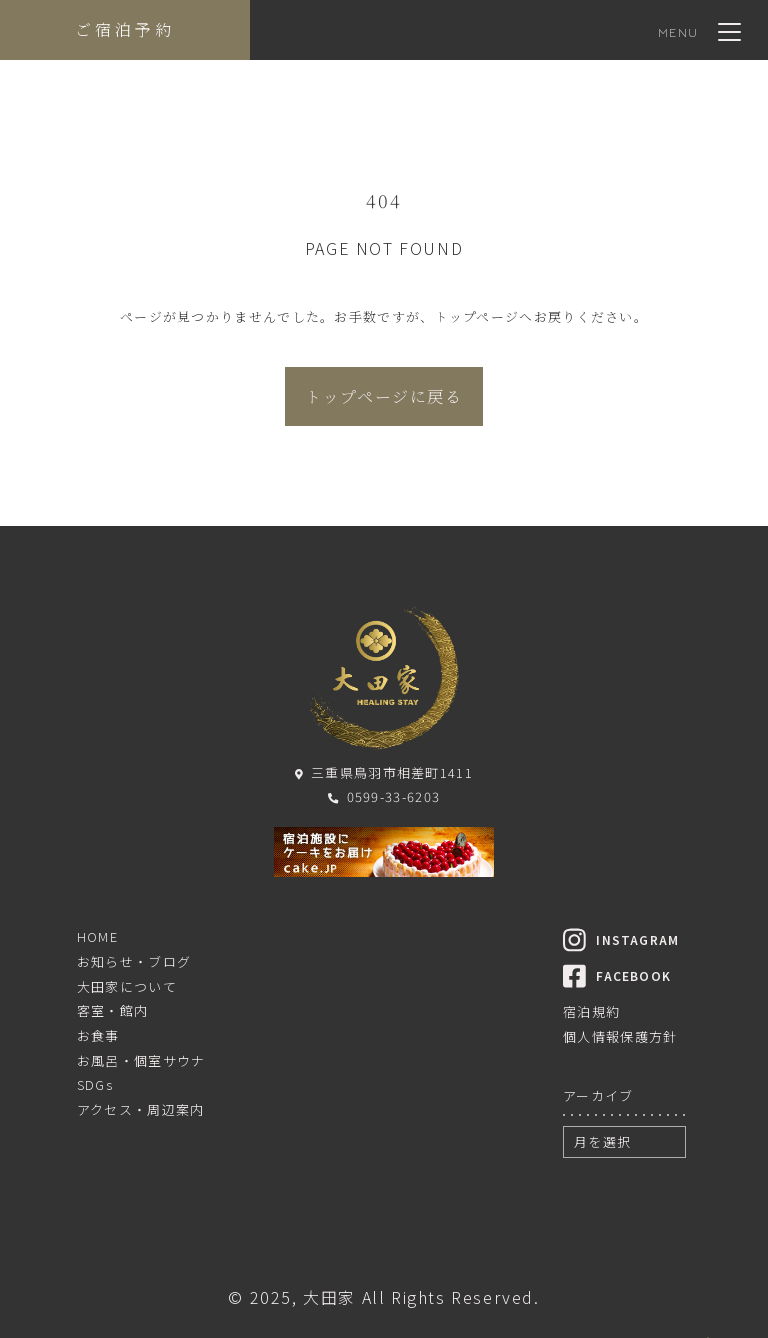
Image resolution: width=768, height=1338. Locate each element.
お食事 (98, 1035)
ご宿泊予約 (125, 29)
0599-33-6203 (384, 796)
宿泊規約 (591, 1011)
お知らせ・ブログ (134, 961)
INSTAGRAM (621, 939)
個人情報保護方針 (620, 1036)
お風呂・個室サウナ (141, 1060)
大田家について (127, 986)
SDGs (95, 1084)
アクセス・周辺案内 (141, 1109)
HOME (97, 936)
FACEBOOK (617, 975)
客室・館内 (113, 1010)
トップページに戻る (383, 396)
